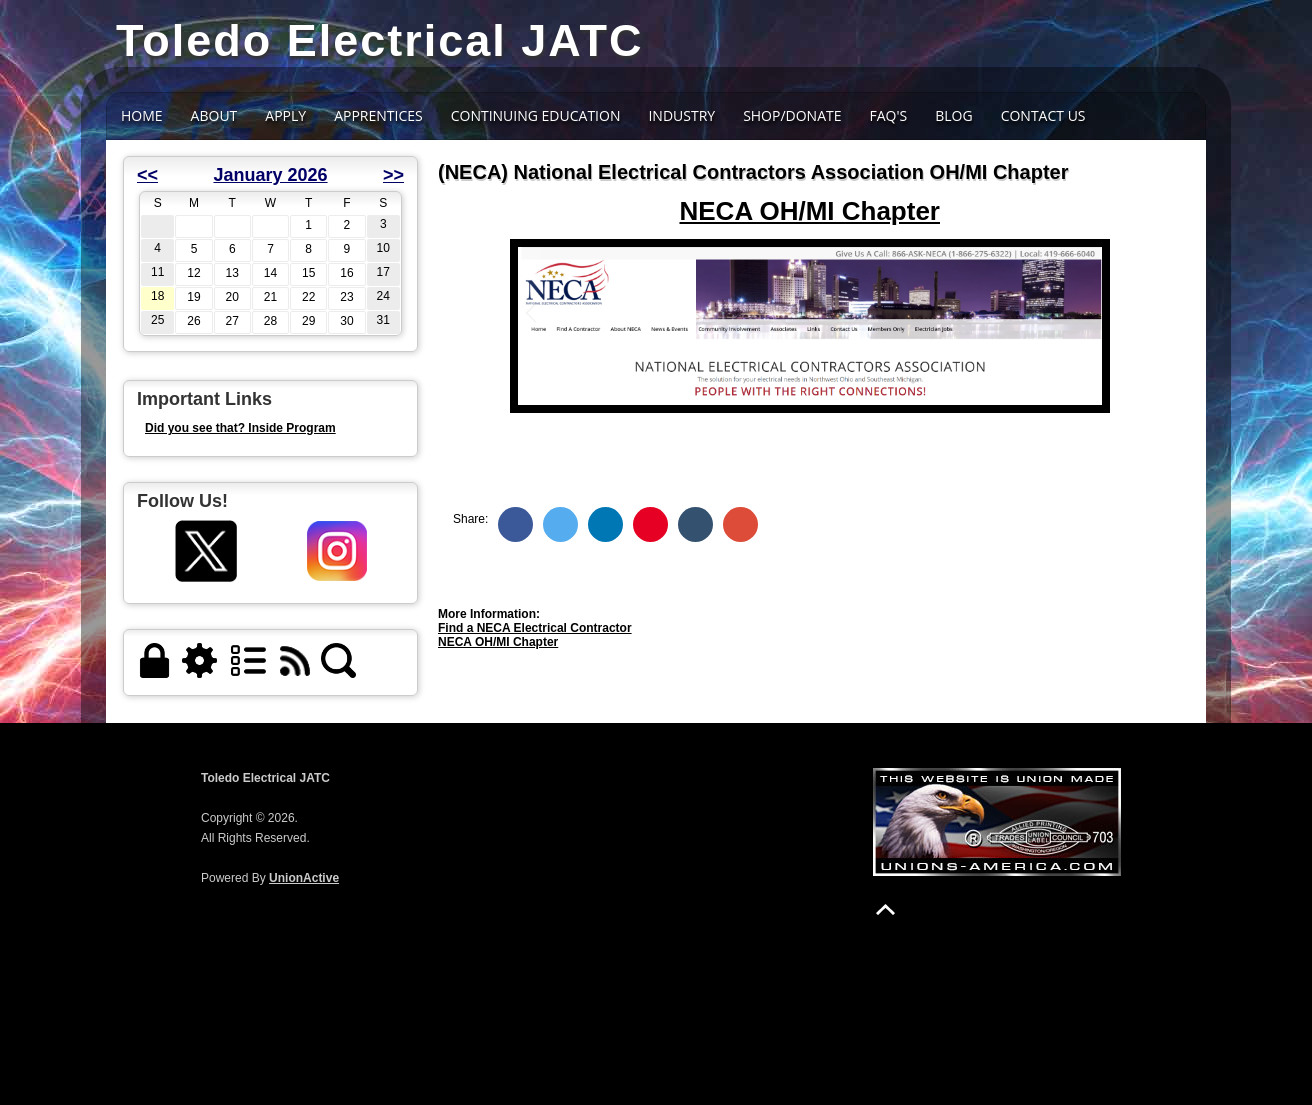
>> (393, 175)
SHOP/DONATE (792, 115)
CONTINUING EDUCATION (536, 115)
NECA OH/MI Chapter (498, 642)
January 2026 (270, 175)
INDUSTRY (681, 115)
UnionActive (304, 878)
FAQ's (889, 115)
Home (142, 115)
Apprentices (378, 115)
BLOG (953, 115)
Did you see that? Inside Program (240, 428)
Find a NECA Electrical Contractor (535, 628)
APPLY (285, 115)
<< (147, 175)
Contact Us (1043, 115)
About (214, 115)
